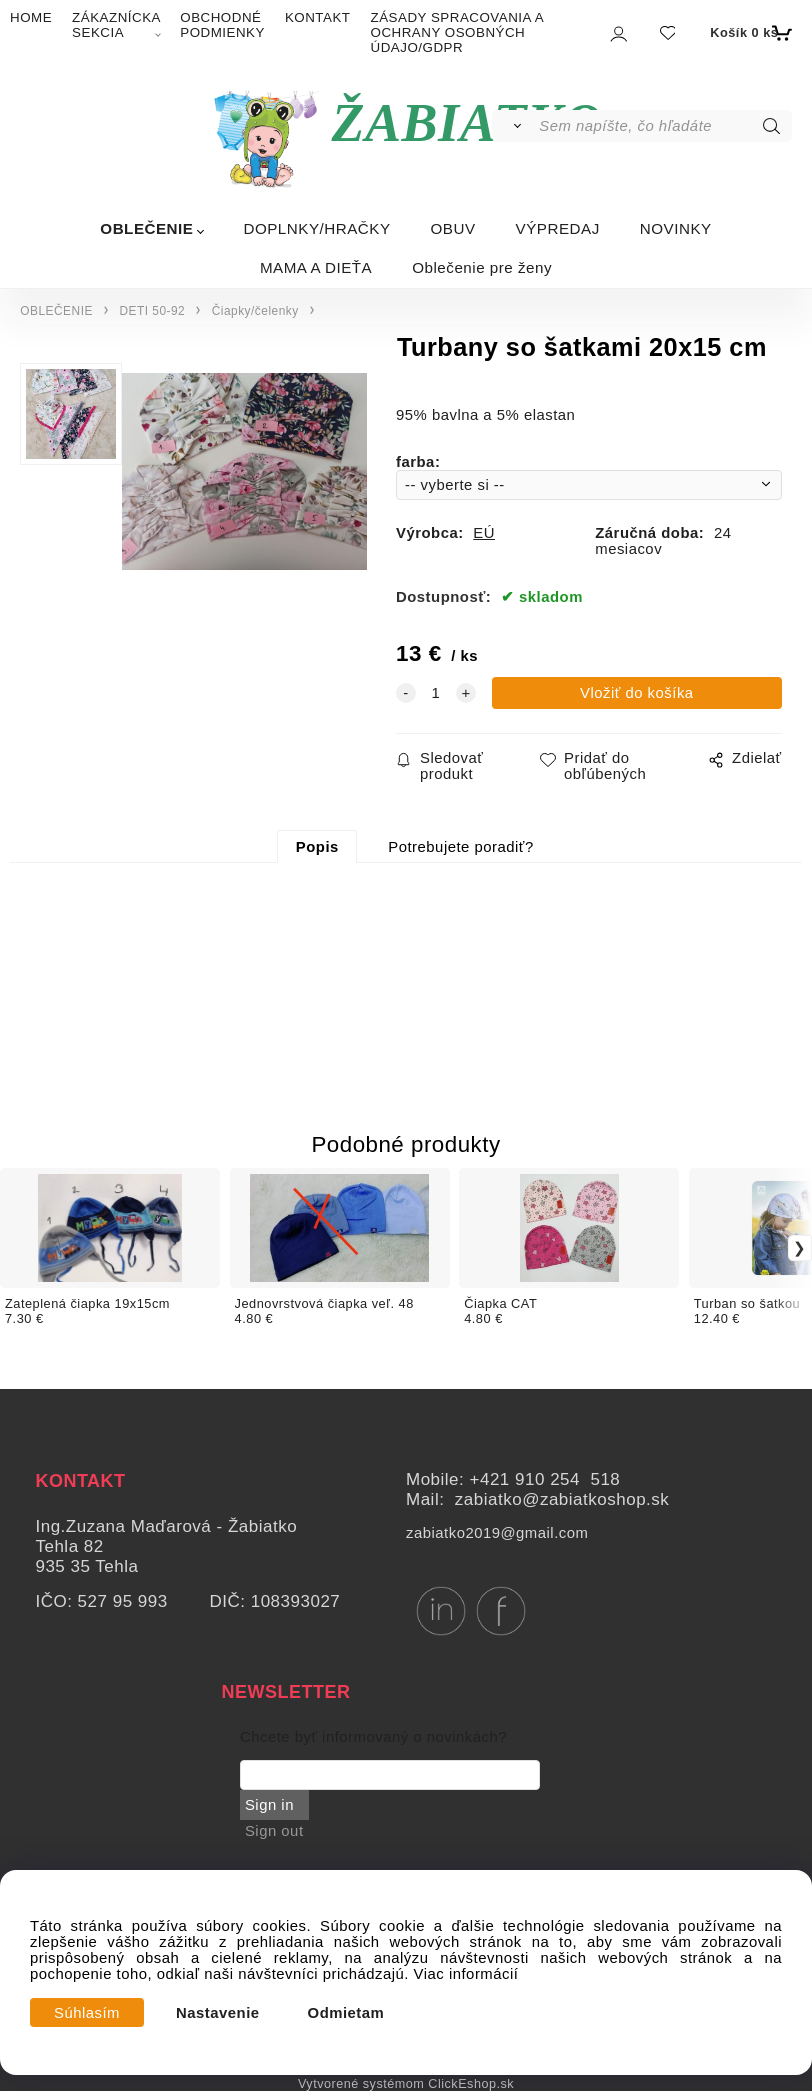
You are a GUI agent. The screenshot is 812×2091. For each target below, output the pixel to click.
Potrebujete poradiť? (460, 847)
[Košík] (748, 33)
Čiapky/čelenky (255, 311)
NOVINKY (676, 228)
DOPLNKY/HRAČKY (316, 228)
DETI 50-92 (152, 311)
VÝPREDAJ (558, 228)
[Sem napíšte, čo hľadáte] (663, 126)
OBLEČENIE (146, 228)
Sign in (269, 1805)
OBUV (453, 228)
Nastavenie (218, 2013)
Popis (317, 847)
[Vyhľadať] (514, 126)
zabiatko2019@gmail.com (497, 1533)
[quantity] (436, 693)
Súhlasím (87, 2013)
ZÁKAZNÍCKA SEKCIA (116, 25)
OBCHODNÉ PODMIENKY (222, 25)
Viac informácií (466, 1974)
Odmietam (346, 2013)
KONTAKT (318, 17)
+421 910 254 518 (545, 1479)
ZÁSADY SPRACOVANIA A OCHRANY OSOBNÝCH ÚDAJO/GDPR (457, 32)
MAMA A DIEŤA (316, 267)
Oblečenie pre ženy (482, 267)
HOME (31, 17)
